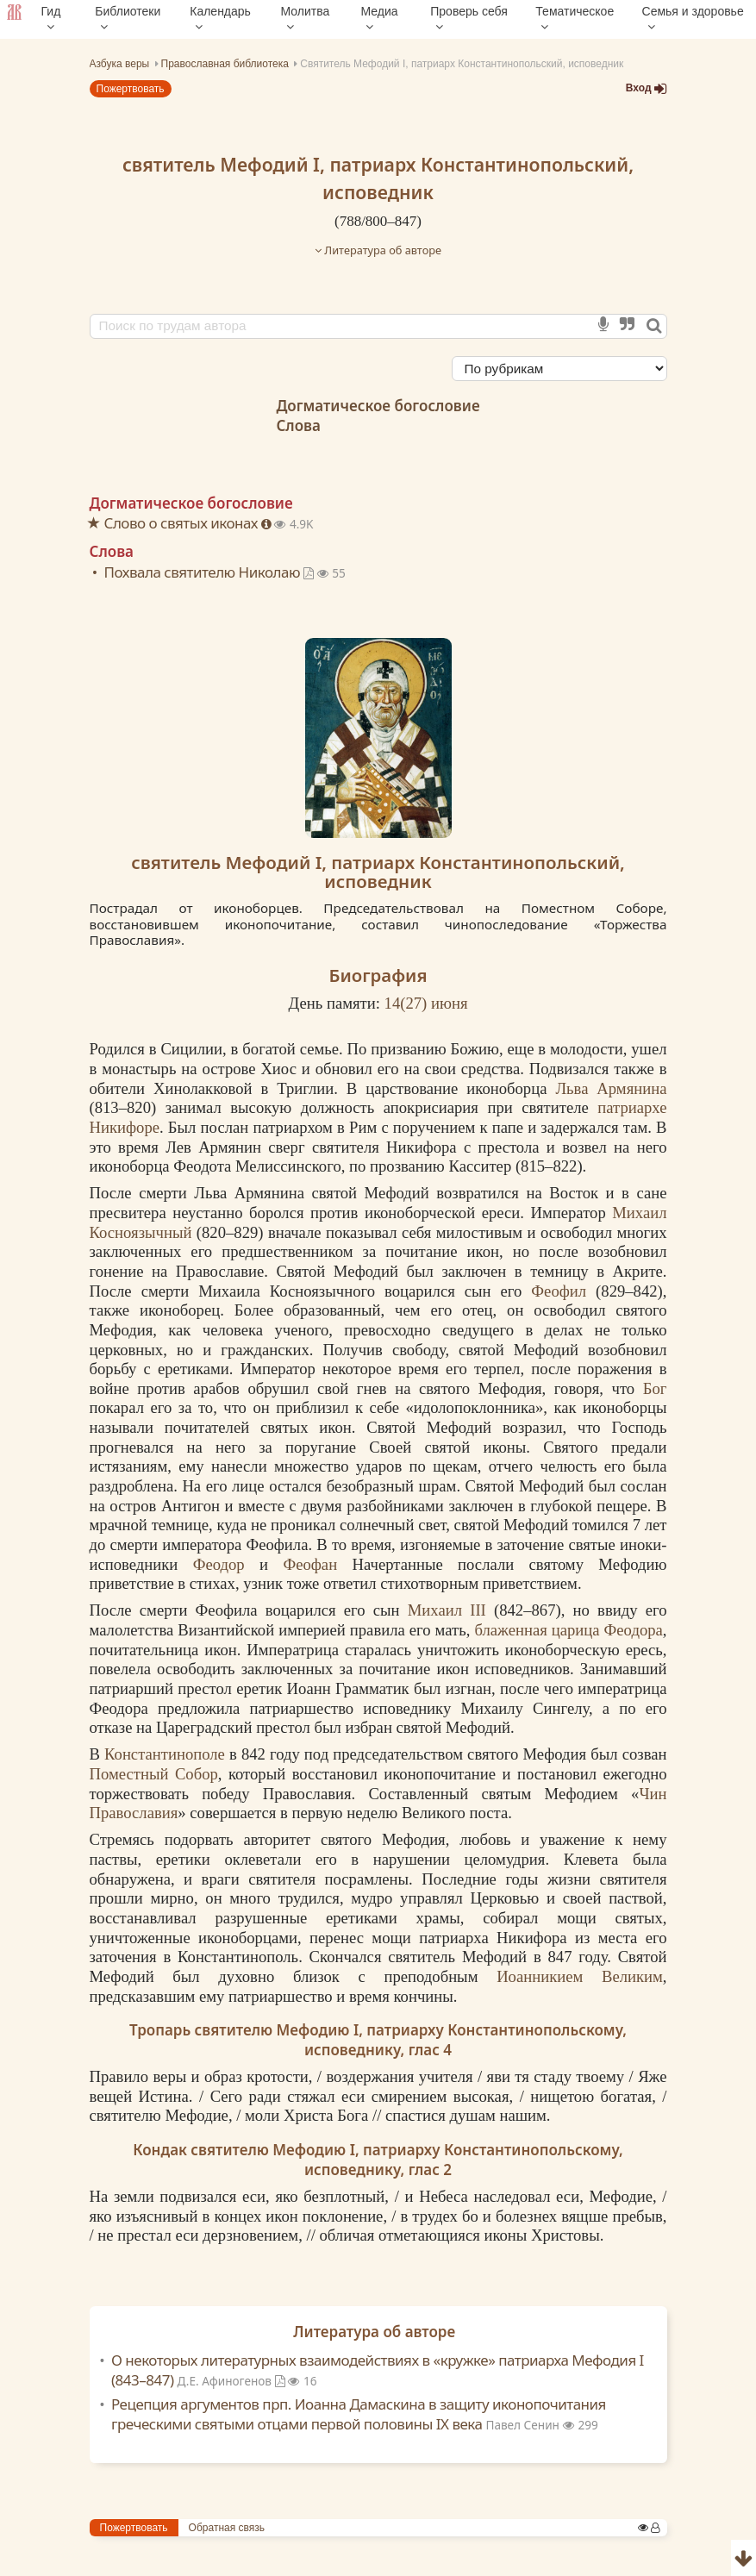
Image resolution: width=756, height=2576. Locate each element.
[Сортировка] (559, 368)
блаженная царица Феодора (568, 1630)
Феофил (558, 1291)
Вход (646, 88)
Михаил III (447, 1610)
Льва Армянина (610, 1088)
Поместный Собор (154, 1774)
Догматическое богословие (377, 406)
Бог (655, 1388)
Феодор (219, 1564)
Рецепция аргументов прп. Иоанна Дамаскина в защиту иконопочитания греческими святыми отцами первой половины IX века (358, 2414)
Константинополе (164, 1754)
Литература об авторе (378, 250)
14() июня (426, 1003)
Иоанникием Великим (580, 1976)
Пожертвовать (131, 89)
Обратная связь (227, 2528)
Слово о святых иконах (182, 523)
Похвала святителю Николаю (210, 572)
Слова (298, 425)
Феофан (310, 1564)
